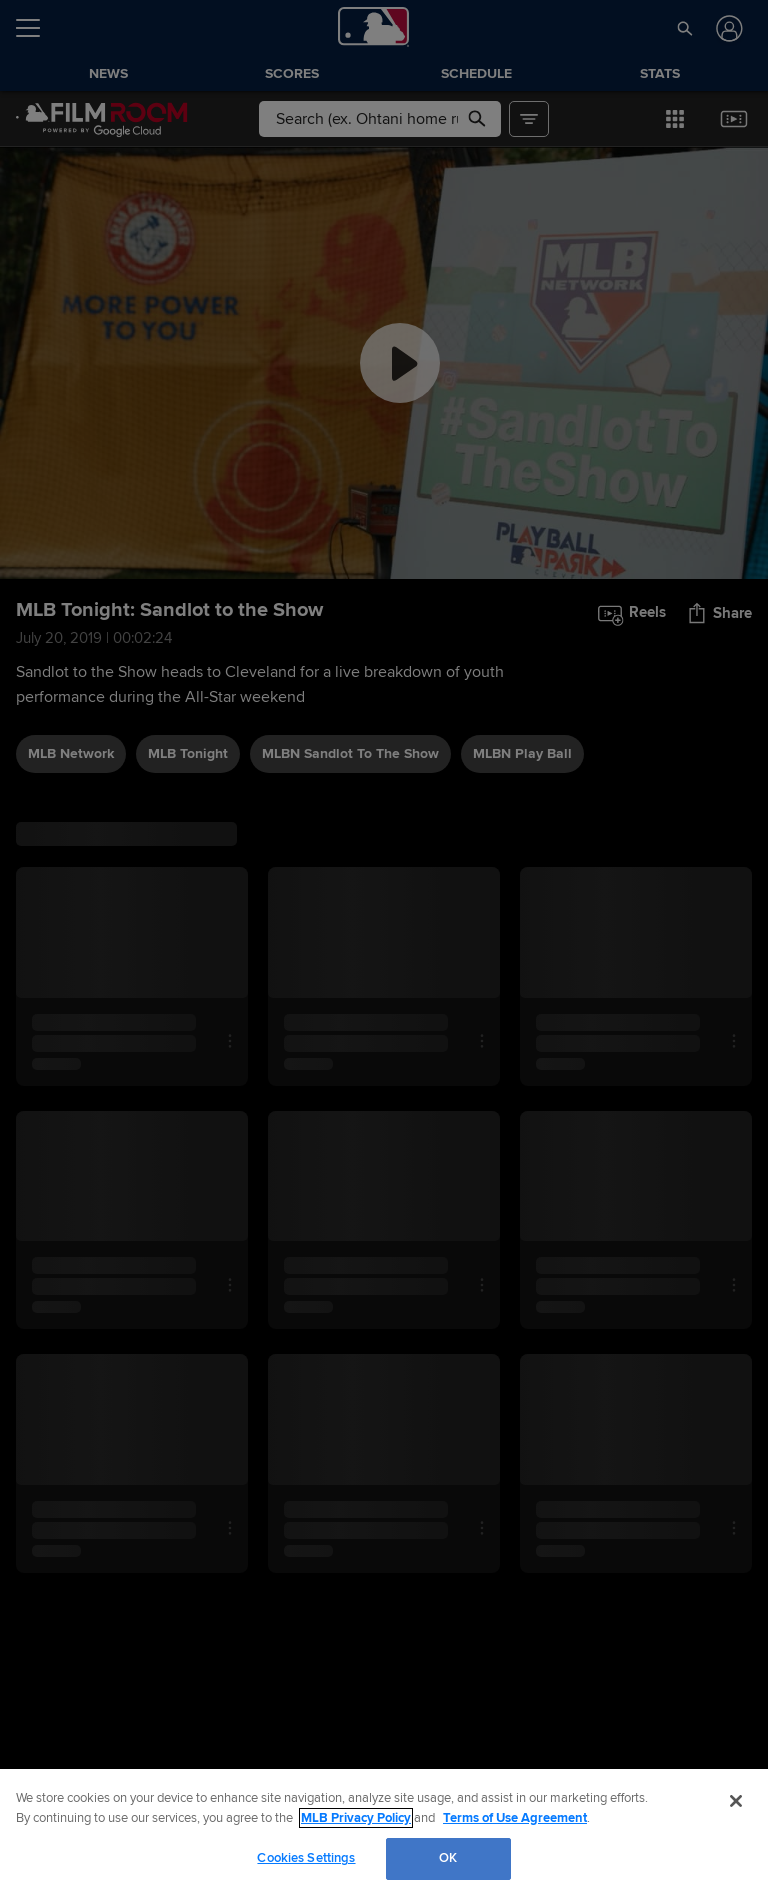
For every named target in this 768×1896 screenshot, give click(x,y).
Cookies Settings (306, 1858)
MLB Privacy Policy (356, 1818)
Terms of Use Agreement (515, 1818)
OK (448, 1858)
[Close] (736, 1801)
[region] (384, 1832)
